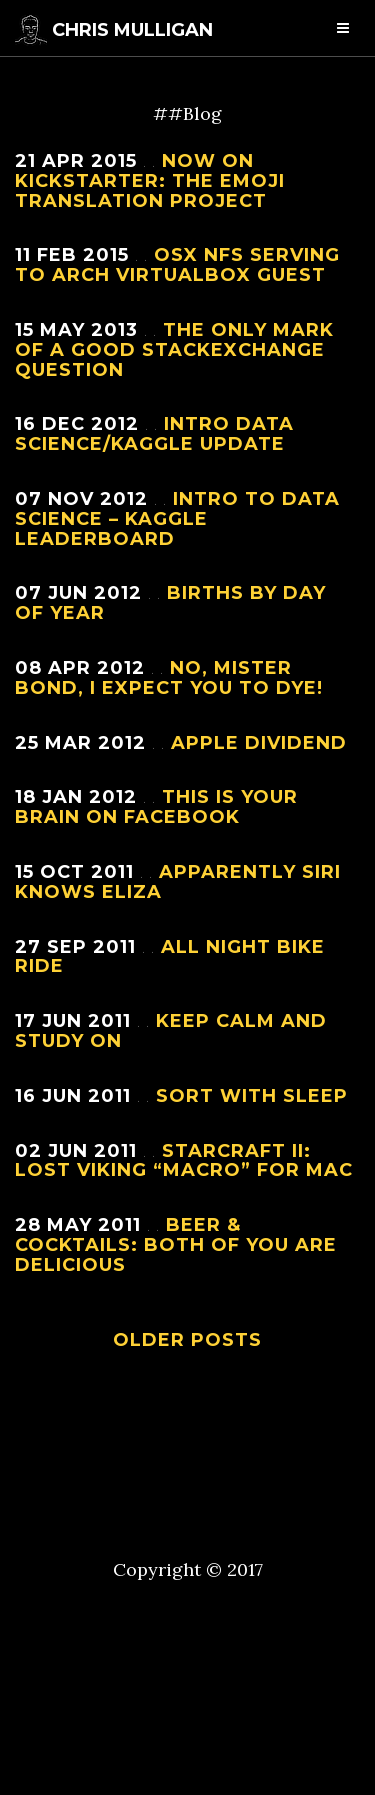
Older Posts (187, 1340)
